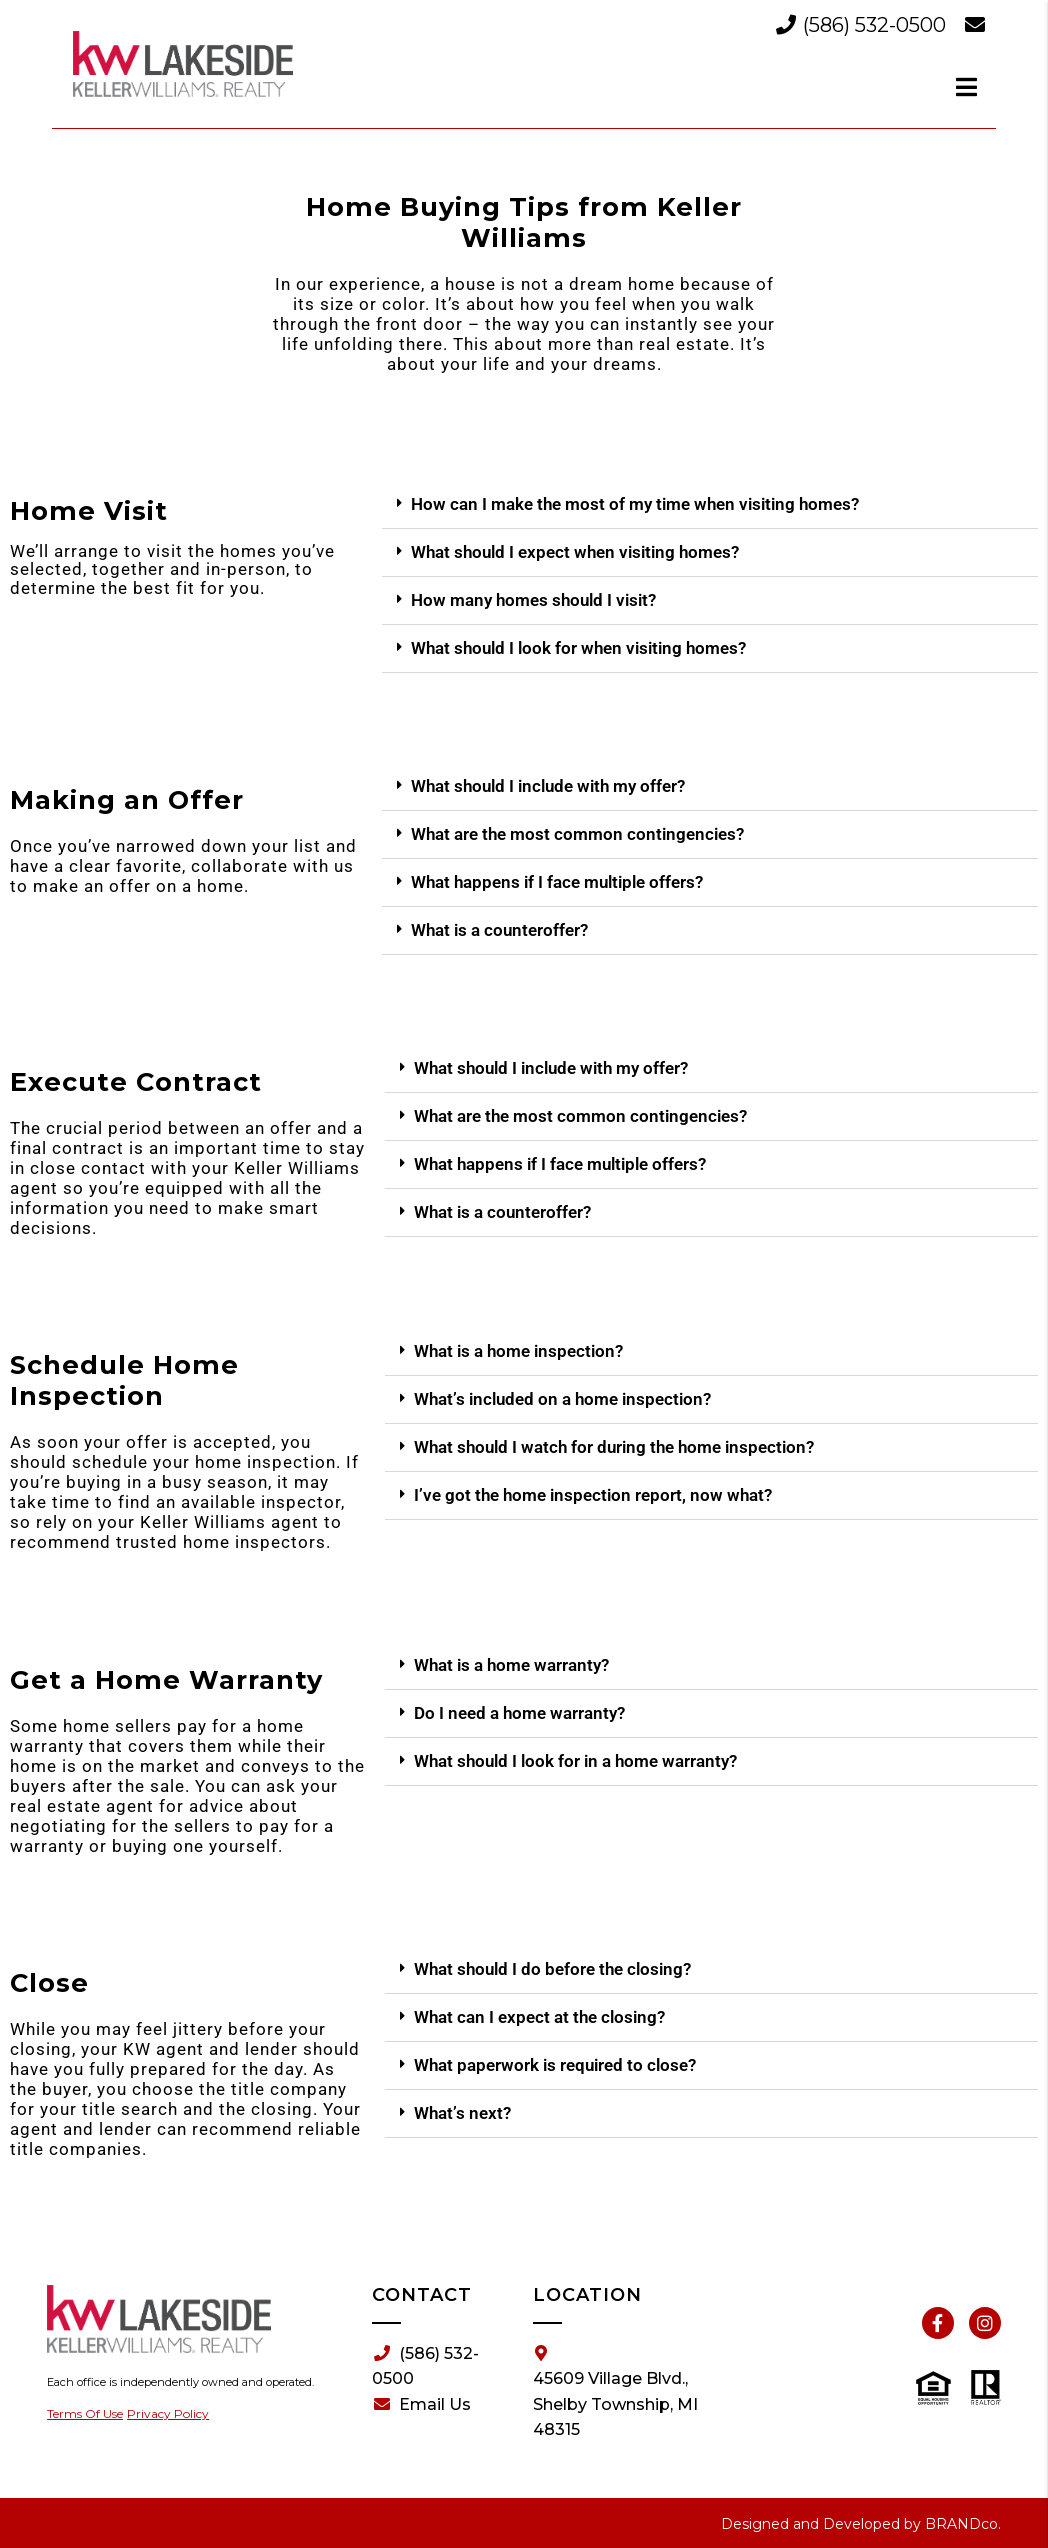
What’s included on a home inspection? (562, 1399)
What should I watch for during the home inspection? (614, 1447)
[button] (710, 505)
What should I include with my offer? (548, 786)
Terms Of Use (85, 2413)
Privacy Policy (168, 2413)
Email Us (422, 2405)
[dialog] (967, 87)
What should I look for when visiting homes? (578, 648)
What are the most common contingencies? (577, 834)
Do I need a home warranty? (519, 1713)
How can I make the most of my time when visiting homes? (635, 504)
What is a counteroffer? (499, 930)
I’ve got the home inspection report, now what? (593, 1495)
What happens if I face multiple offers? (557, 882)
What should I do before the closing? (552, 1969)
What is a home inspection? (518, 1351)
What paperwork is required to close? (555, 2065)
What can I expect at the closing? (539, 2017)
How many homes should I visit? (533, 600)
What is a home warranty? (511, 1665)
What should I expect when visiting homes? (575, 552)
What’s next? (462, 2113)
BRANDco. (963, 2524)
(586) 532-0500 (863, 25)
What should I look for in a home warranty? (575, 1761)
